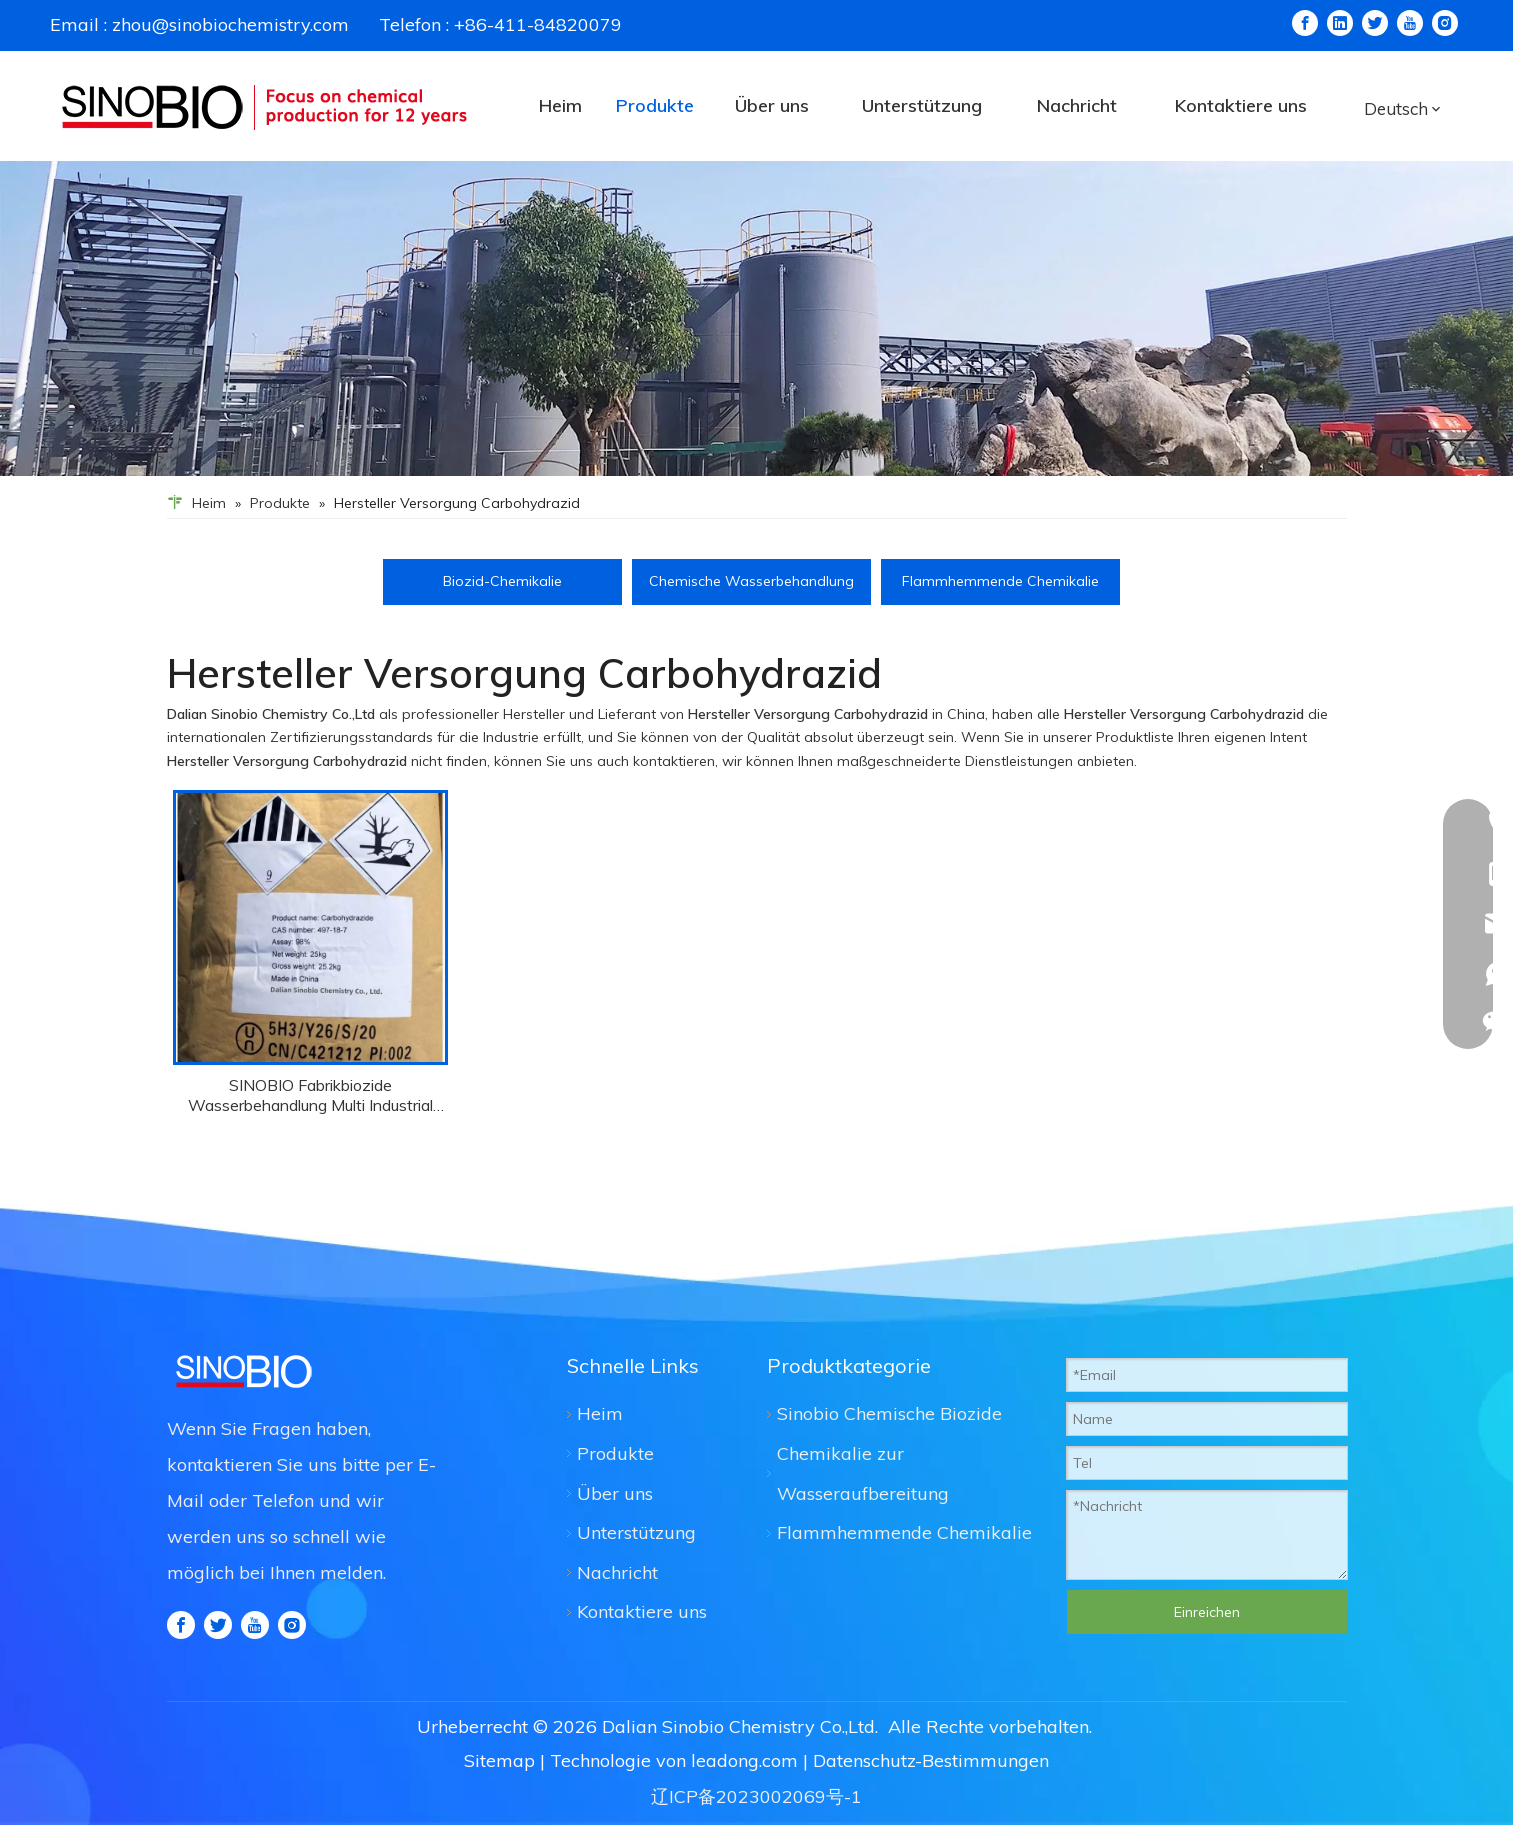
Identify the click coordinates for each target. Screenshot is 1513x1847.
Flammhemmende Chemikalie (1000, 579)
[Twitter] (1375, 23)
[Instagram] (1445, 23)
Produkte (615, 1451)
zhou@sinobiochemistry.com (230, 24)
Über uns (615, 1490)
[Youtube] (1410, 23)
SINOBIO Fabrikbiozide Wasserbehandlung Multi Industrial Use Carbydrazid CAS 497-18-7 (310, 1093)
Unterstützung (636, 1530)
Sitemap (499, 1782)
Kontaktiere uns (642, 1609)
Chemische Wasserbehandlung (751, 579)
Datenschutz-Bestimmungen (931, 1782)
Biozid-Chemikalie (502, 579)
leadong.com (744, 1782)
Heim (600, 1411)
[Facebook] (1305, 23)
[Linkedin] (1340, 23)
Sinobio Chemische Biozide (889, 1411)
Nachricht (617, 1570)
